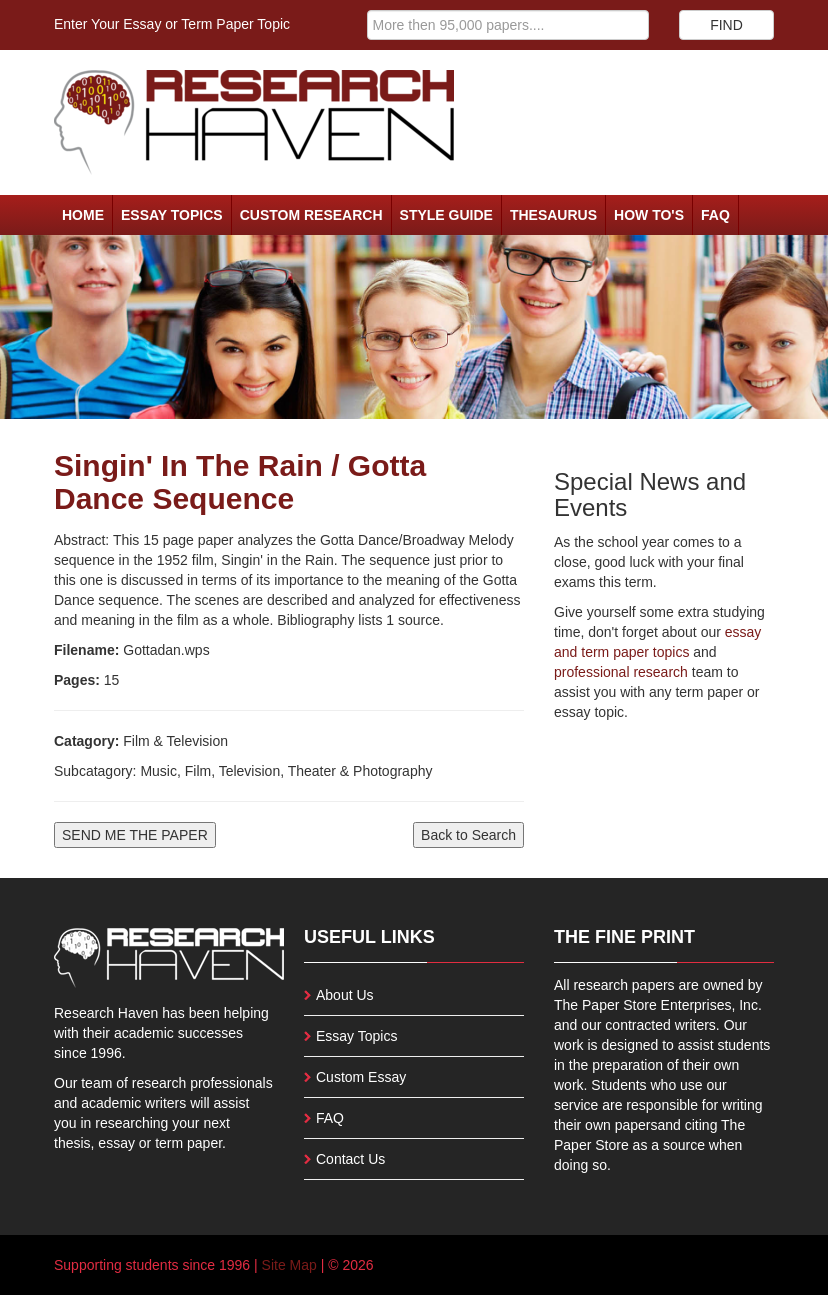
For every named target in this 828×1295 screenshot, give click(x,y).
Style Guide (446, 215)
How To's (649, 215)
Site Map (289, 1265)
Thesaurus (553, 215)
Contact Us (350, 1159)
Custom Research (311, 215)
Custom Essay (361, 1077)
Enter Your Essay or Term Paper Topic (172, 24)
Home (83, 215)
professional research (621, 672)
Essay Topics (172, 215)
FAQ (715, 215)
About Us (345, 995)
